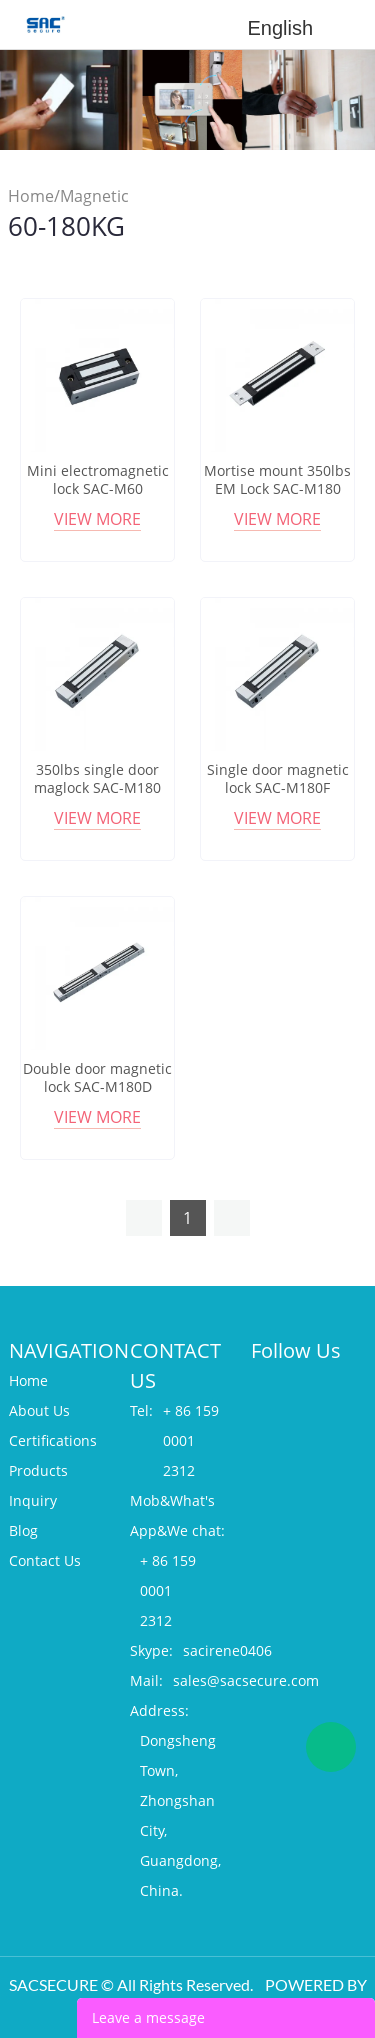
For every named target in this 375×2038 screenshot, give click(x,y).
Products (38, 1470)
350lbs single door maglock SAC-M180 (97, 779)
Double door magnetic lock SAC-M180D (97, 1078)
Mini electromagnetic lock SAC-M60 (98, 480)
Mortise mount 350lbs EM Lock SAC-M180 (277, 480)
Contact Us (45, 1560)
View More (97, 519)
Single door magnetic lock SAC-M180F (278, 779)
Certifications (53, 1440)
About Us (39, 1410)
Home (31, 196)
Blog (23, 1530)
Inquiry (33, 1500)
